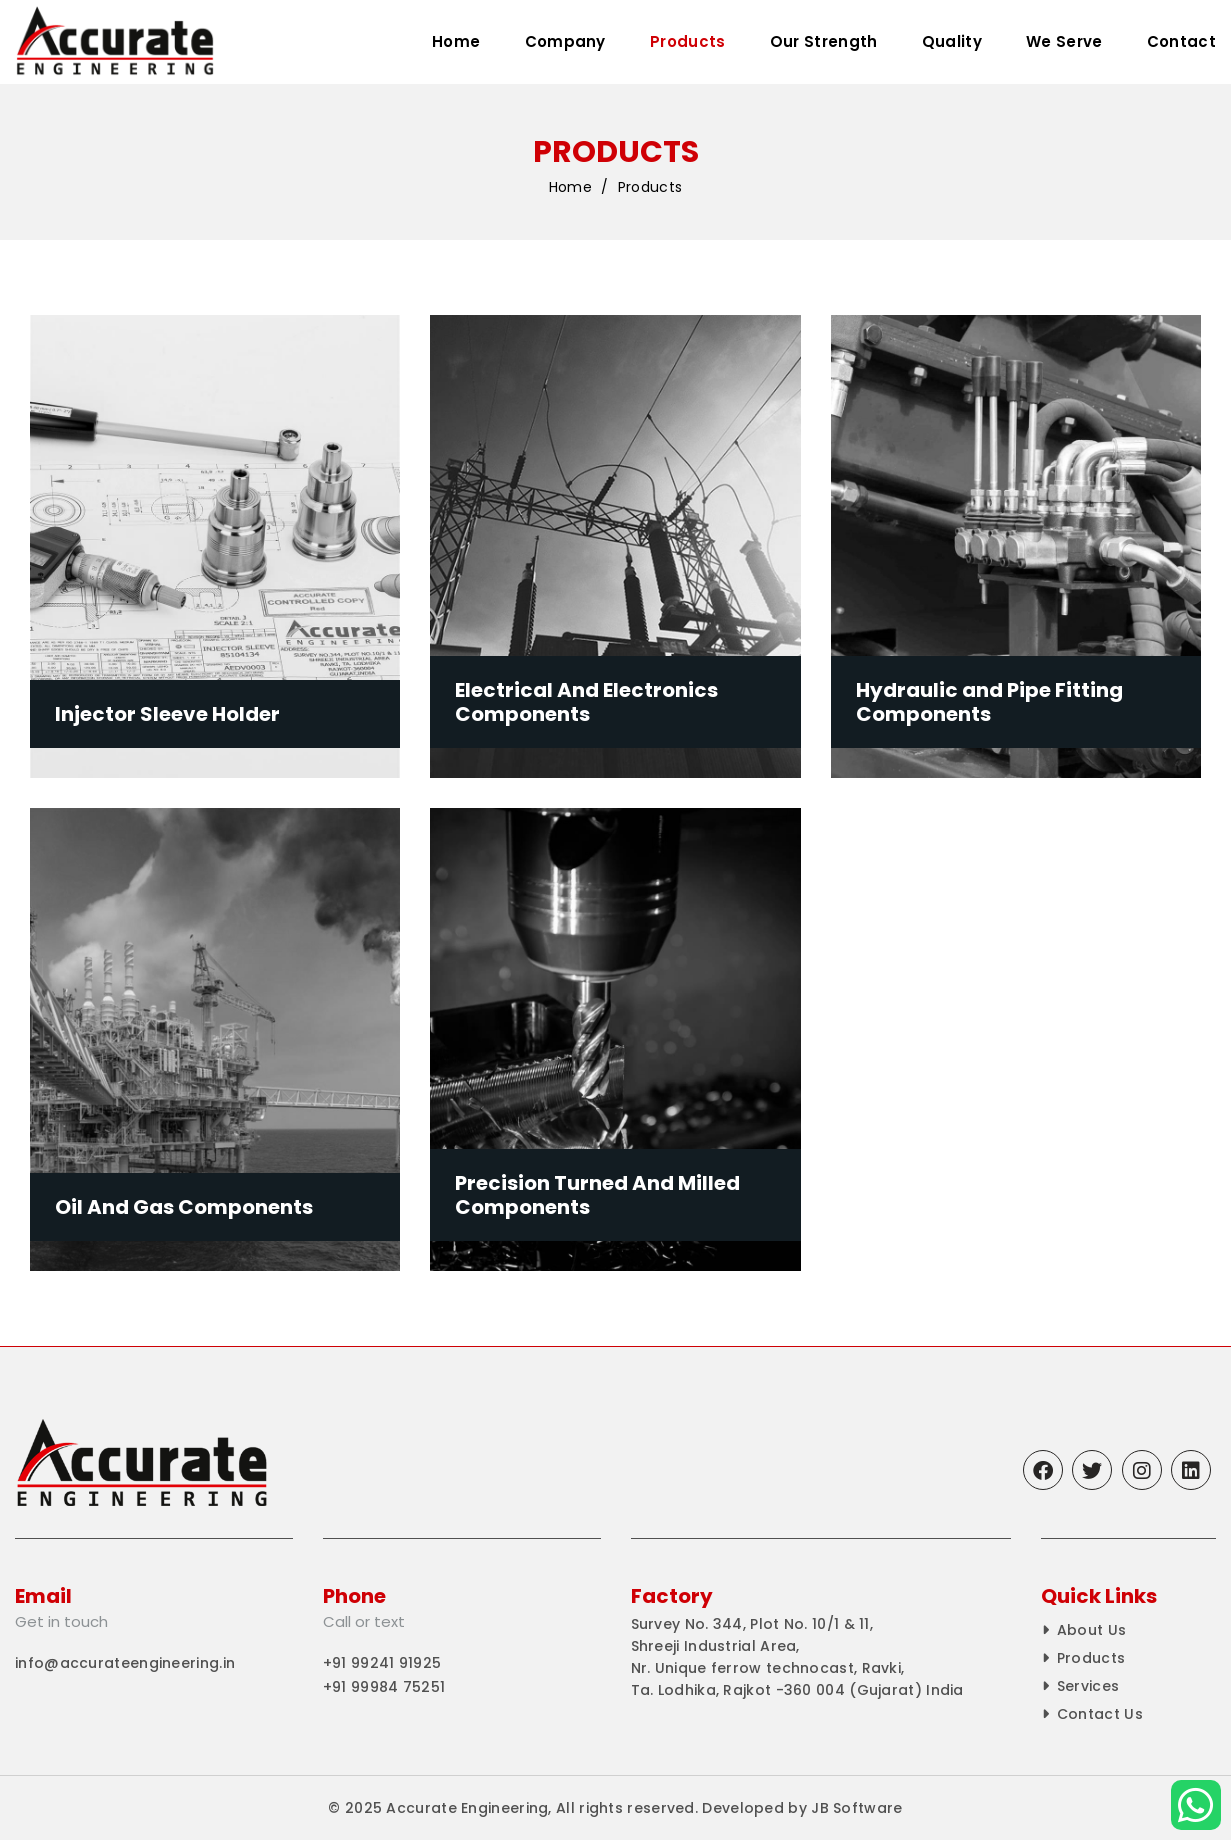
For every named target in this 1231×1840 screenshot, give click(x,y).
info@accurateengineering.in (125, 1663)
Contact (1181, 41)
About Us (1091, 1630)
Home (456, 41)
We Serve (1064, 41)
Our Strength (824, 41)
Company (565, 41)
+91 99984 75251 (384, 1687)
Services (1088, 1686)
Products (687, 41)
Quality (952, 41)
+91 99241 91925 (382, 1663)
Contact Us (1100, 1714)
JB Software (856, 1808)
